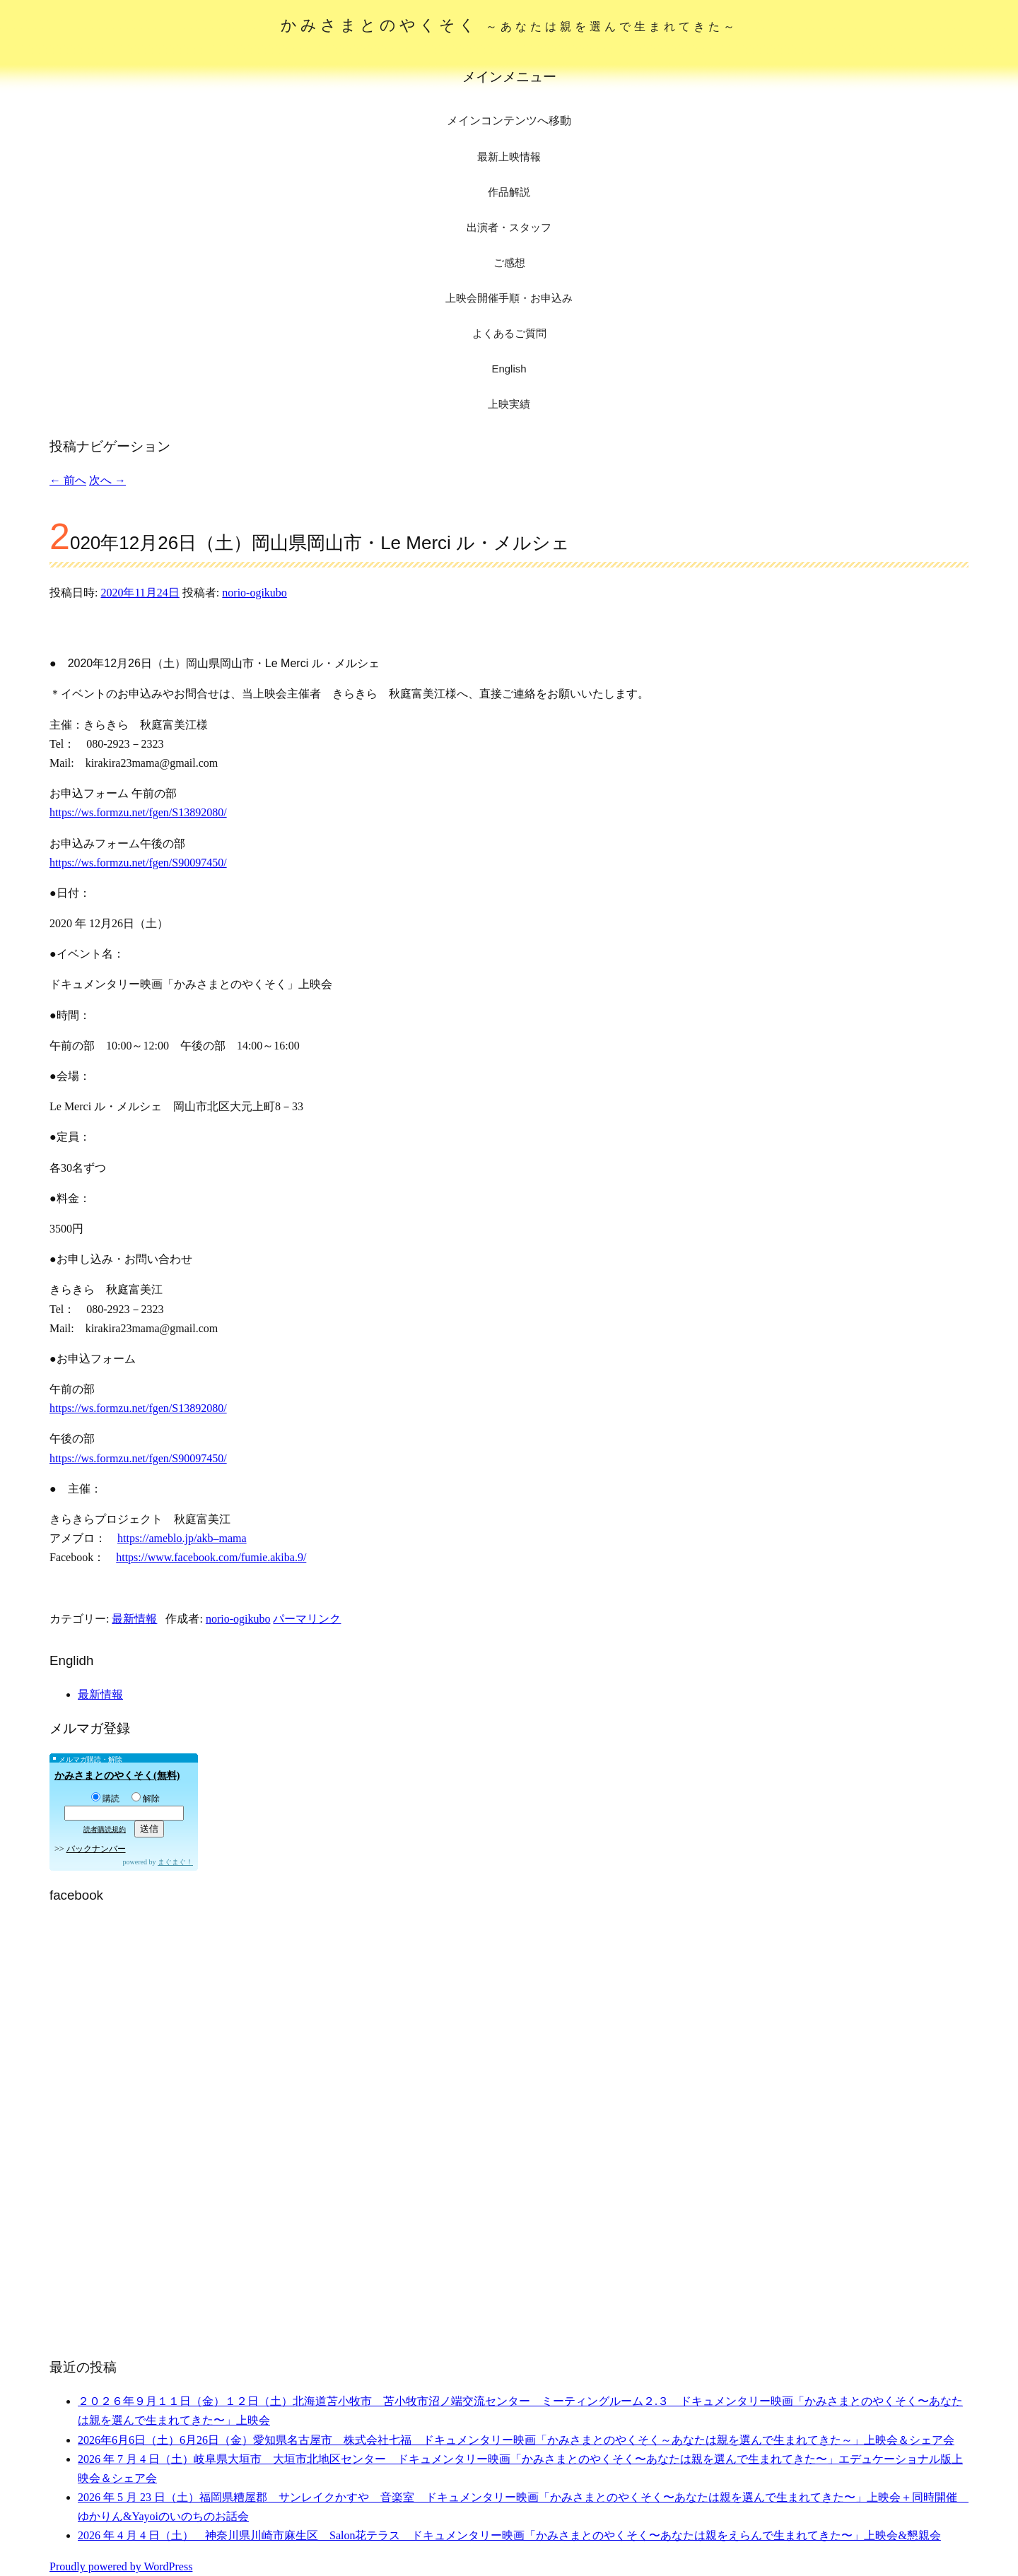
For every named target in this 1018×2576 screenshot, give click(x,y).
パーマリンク (307, 1619)
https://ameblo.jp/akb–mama (182, 1538)
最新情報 (134, 1619)
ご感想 (509, 263)
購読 (105, 1799)
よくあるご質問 (509, 333)
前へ (67, 480)
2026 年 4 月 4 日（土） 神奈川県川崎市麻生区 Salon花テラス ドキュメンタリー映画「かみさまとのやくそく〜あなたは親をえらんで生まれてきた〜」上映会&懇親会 (509, 2535)
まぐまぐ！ (175, 1862)
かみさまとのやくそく (509, 25)
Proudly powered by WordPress (120, 2566)
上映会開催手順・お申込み (509, 298)
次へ (107, 480)
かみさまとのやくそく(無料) (117, 1775)
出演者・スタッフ (509, 227)
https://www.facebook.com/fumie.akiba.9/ (211, 1557)
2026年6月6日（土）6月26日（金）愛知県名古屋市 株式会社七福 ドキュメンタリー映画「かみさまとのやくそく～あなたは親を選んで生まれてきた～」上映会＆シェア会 (516, 2440)
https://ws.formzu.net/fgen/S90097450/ (138, 863)
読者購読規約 (104, 1829)
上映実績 (509, 404)
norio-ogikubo (254, 593)
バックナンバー (96, 1849)
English (508, 369)
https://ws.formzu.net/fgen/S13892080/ (138, 812)
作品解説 (509, 192)
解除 (145, 1799)
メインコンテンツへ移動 (509, 120)
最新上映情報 (509, 157)
